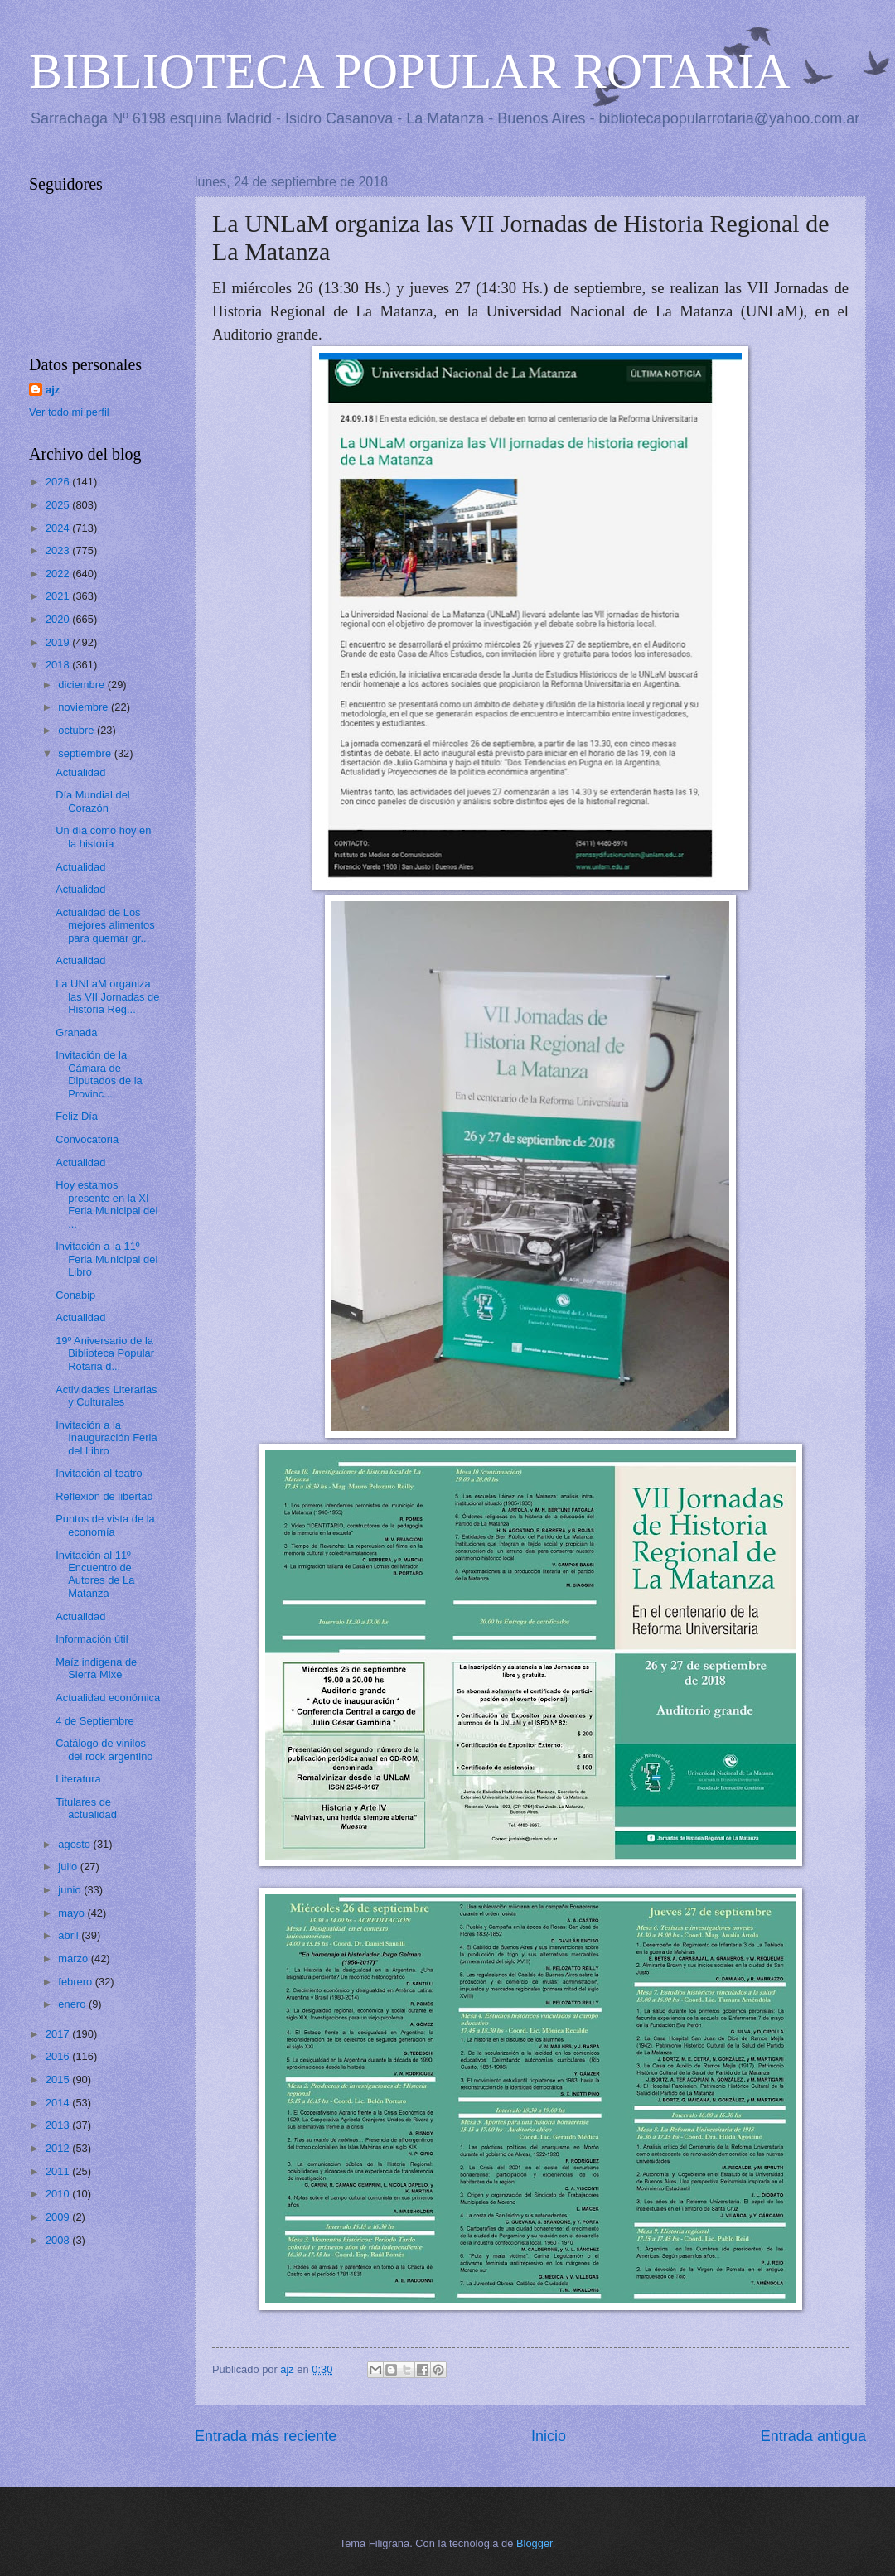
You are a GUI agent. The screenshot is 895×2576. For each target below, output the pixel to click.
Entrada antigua (813, 2436)
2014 (59, 2102)
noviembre (84, 707)
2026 (59, 481)
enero (73, 2004)
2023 (59, 550)
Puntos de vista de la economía (105, 1524)
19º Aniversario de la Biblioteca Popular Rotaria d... (105, 1353)
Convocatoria (87, 1139)
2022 (59, 573)
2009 (59, 2217)
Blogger (534, 2543)
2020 (59, 619)
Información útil (92, 1639)
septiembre (86, 753)
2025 (59, 505)
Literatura (78, 1779)
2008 (59, 2240)
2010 (59, 2194)
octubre (77, 730)
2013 (59, 2125)
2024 (59, 528)
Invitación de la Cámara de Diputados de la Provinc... (99, 1074)
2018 (59, 664)
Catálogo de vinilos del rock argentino (104, 1749)
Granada (76, 1032)
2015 (59, 2079)
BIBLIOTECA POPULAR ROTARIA (410, 71)
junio (71, 1890)
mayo (72, 1913)
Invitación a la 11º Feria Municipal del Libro (106, 1259)
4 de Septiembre (94, 1721)
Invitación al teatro (99, 1473)
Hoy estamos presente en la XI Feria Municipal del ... (106, 1204)
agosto (75, 1844)
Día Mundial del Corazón (92, 801)
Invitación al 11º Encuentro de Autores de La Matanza (95, 1574)
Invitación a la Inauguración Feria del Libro (106, 1438)
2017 (59, 2034)
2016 (59, 2056)
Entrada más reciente (265, 2436)
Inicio (548, 2436)
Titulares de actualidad (86, 1808)
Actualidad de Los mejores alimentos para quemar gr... (105, 925)
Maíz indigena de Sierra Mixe (96, 1668)
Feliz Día (77, 1116)
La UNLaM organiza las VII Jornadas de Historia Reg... (107, 996)
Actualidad (80, 772)
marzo (74, 1958)
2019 (59, 642)
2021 (59, 596)
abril (69, 1935)
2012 (59, 2148)
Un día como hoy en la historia (103, 836)
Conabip (75, 1295)
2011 (59, 2171)
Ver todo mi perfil (69, 412)
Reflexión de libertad (104, 1496)
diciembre (82, 684)
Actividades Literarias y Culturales (106, 1395)
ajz (53, 390)
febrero (76, 1981)
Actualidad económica (108, 1697)
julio (69, 1866)
